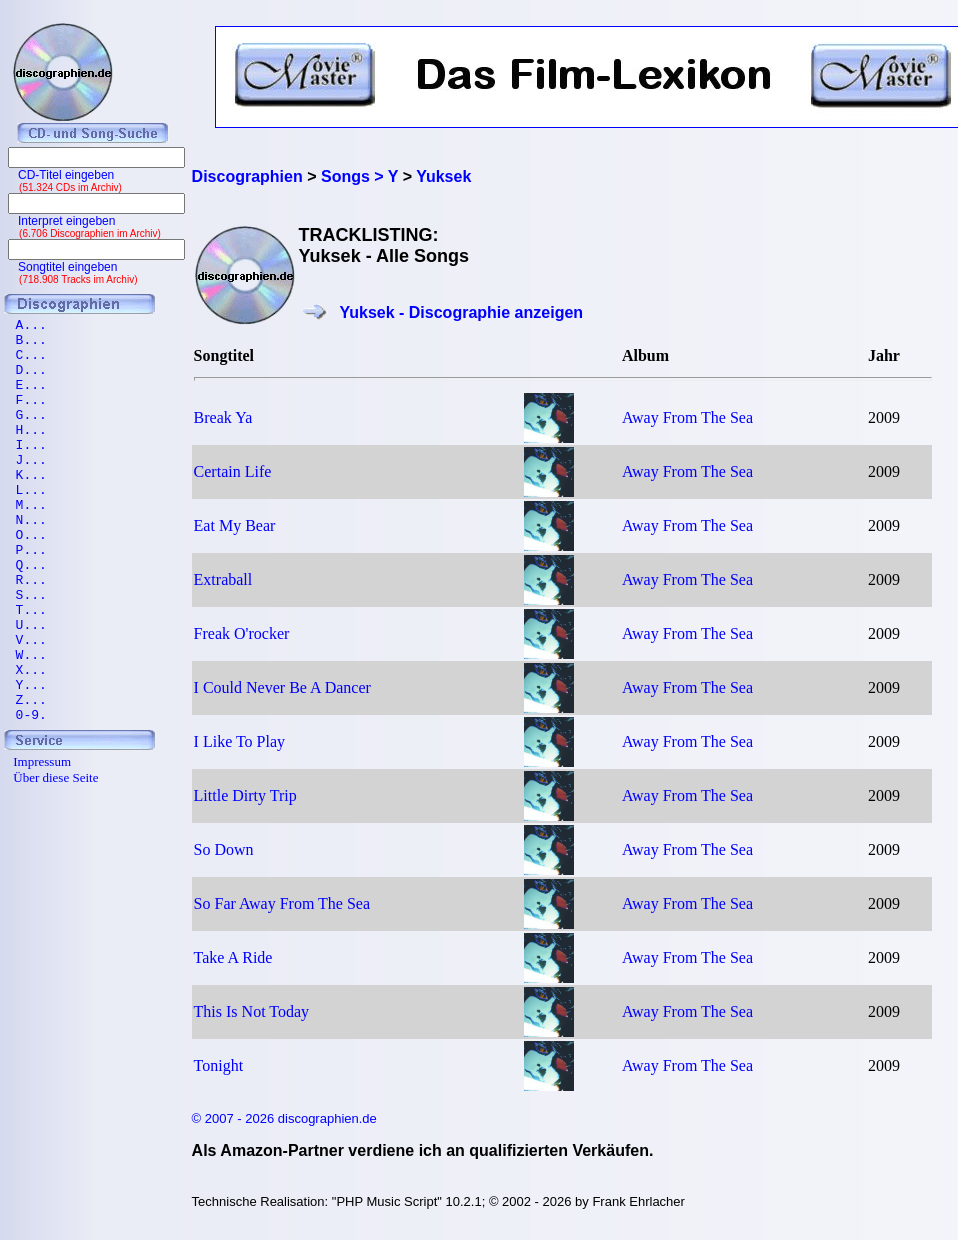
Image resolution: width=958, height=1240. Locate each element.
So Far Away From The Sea (282, 903)
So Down (224, 849)
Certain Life (233, 471)
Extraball (223, 579)
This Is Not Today (251, 1011)
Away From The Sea (687, 417)
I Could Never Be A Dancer (282, 687)
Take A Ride (233, 957)
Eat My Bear (235, 525)
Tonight (219, 1065)
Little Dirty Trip (245, 795)
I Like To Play (239, 741)
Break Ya (223, 417)
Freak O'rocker (242, 633)
